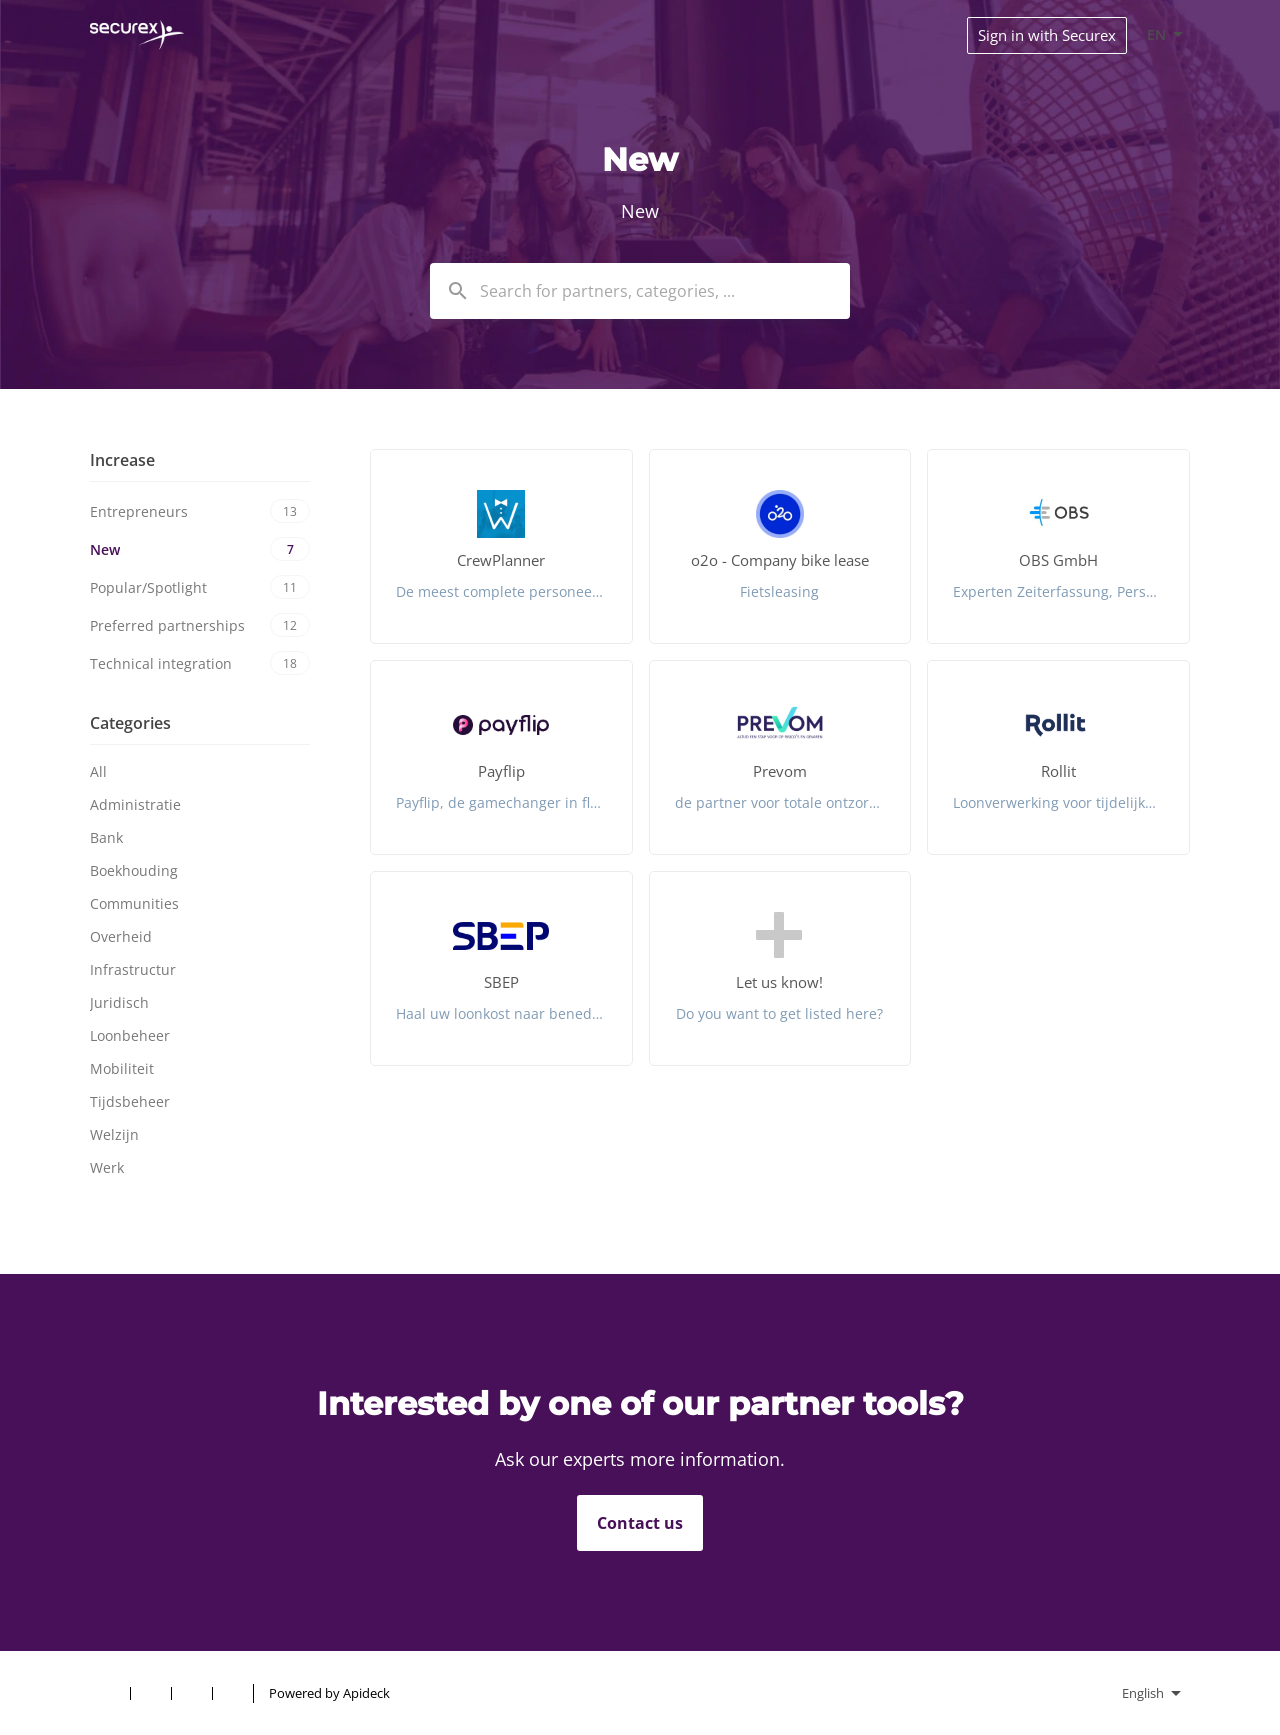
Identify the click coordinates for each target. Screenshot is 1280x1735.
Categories (130, 723)
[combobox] (640, 291)
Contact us (640, 1523)
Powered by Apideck (329, 1693)
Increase (122, 460)
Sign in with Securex (1047, 35)
